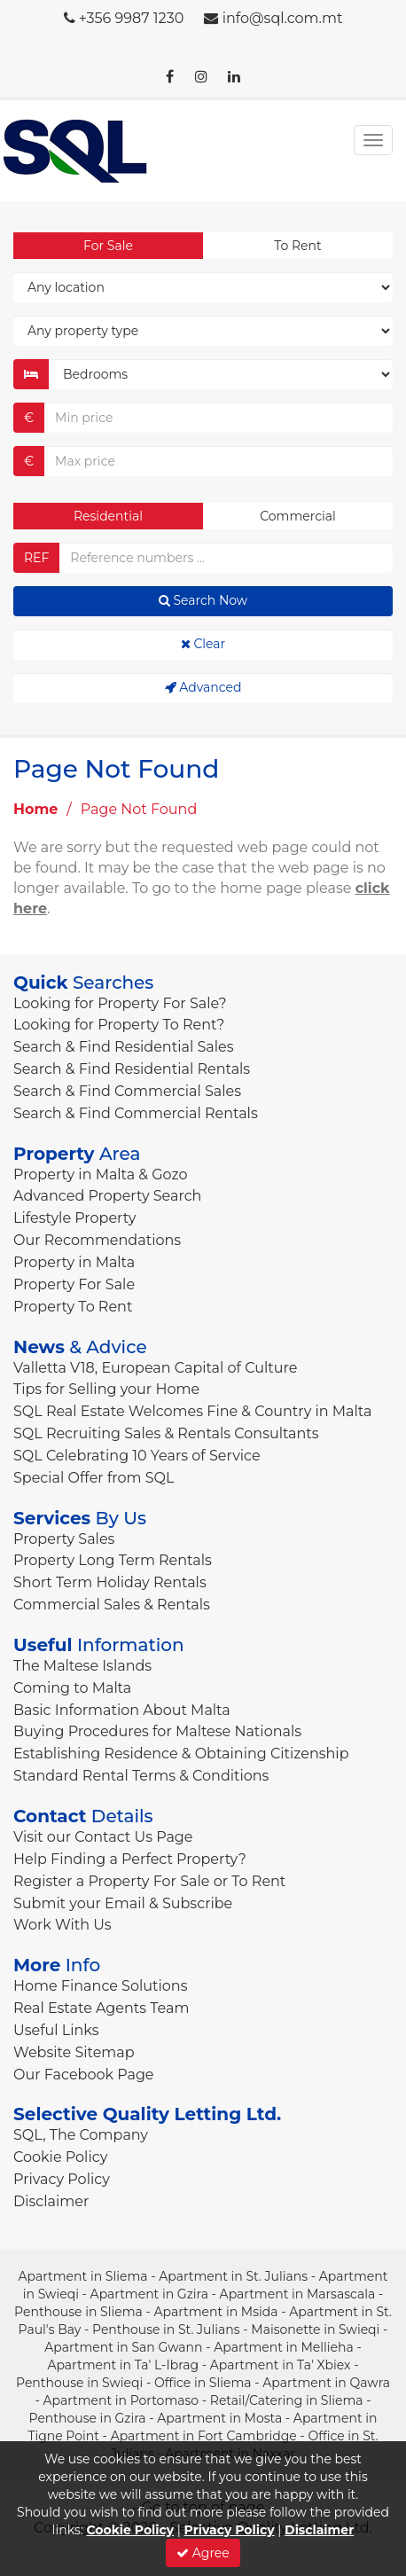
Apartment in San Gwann (123, 2347)
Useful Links (55, 2030)
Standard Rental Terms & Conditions (141, 1775)
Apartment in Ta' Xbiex (280, 2365)
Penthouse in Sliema (78, 2312)
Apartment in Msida (216, 2312)
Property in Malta (74, 1262)
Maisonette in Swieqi (315, 2329)
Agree (203, 2553)
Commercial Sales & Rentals (111, 1604)
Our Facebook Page (83, 2074)
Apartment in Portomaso (121, 2400)
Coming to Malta (72, 1687)
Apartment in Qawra (326, 2383)
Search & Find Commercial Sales (127, 1091)
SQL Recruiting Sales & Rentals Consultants (166, 1433)
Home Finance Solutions (100, 1985)
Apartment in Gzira (149, 2294)
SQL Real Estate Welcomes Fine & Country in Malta (192, 1411)
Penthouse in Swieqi (79, 2383)
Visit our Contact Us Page (102, 1836)
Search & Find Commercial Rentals (135, 1113)
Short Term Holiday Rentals (110, 1582)
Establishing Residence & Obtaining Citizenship (181, 1753)
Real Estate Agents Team (101, 2008)
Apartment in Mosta (219, 2418)
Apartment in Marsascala (298, 2294)
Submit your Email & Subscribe (122, 1903)
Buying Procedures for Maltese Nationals (157, 1731)
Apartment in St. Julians (233, 2276)
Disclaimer (51, 2201)
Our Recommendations (97, 1240)
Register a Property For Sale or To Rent (149, 1881)
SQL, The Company (80, 2134)
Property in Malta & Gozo (100, 1174)
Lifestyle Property (74, 1218)
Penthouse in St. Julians (166, 2329)
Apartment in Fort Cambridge (204, 2436)
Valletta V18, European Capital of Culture (155, 1367)
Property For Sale (74, 1284)
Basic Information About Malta (121, 1710)
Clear (203, 644)
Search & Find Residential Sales (123, 1046)
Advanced (203, 687)
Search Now (203, 600)
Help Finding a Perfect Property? (129, 1859)
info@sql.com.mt (283, 18)
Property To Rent (72, 1306)
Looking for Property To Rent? (118, 1024)
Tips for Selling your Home (106, 1389)
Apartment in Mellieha (284, 2347)
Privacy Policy (61, 2179)
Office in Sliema (203, 2383)
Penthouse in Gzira (87, 2418)
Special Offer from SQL (93, 1477)
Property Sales (63, 1539)
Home (35, 809)
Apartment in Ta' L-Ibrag (123, 2365)
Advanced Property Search (107, 1195)
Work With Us (62, 1924)
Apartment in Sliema (83, 2276)
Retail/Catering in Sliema (286, 2400)
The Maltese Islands (82, 1665)
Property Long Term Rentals (112, 1560)
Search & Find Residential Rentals (131, 1069)
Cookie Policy (60, 2157)
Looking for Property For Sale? (120, 1003)
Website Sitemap (74, 2052)
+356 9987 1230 (131, 18)
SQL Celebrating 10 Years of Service (137, 1455)
